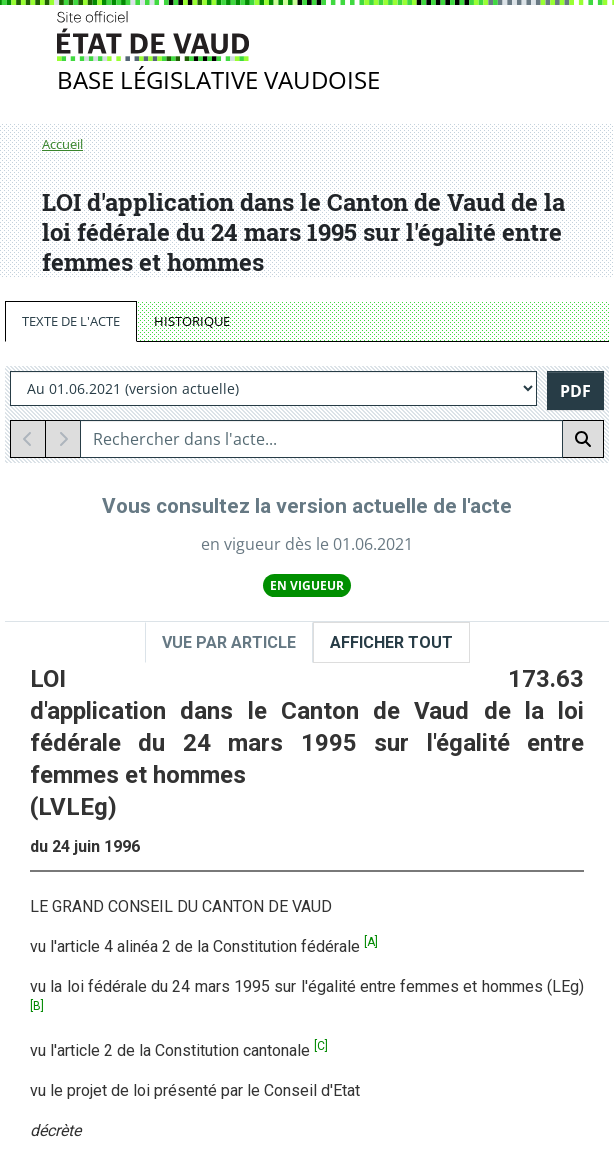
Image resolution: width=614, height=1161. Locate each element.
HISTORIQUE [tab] (192, 321)
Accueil (62, 144)
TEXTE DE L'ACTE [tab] (71, 321)
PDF (575, 391)
